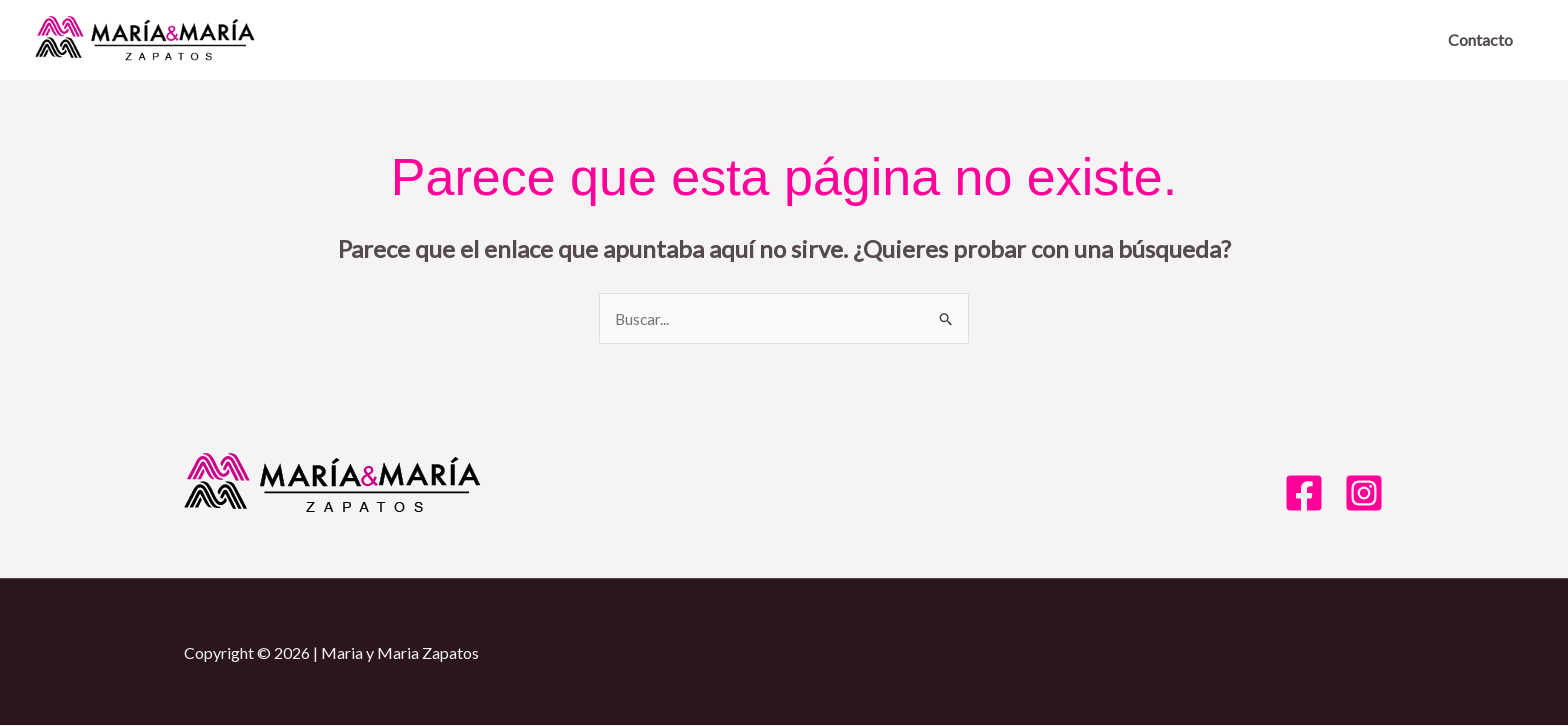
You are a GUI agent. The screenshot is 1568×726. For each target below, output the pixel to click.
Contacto (1480, 39)
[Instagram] (1364, 494)
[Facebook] (1304, 494)
